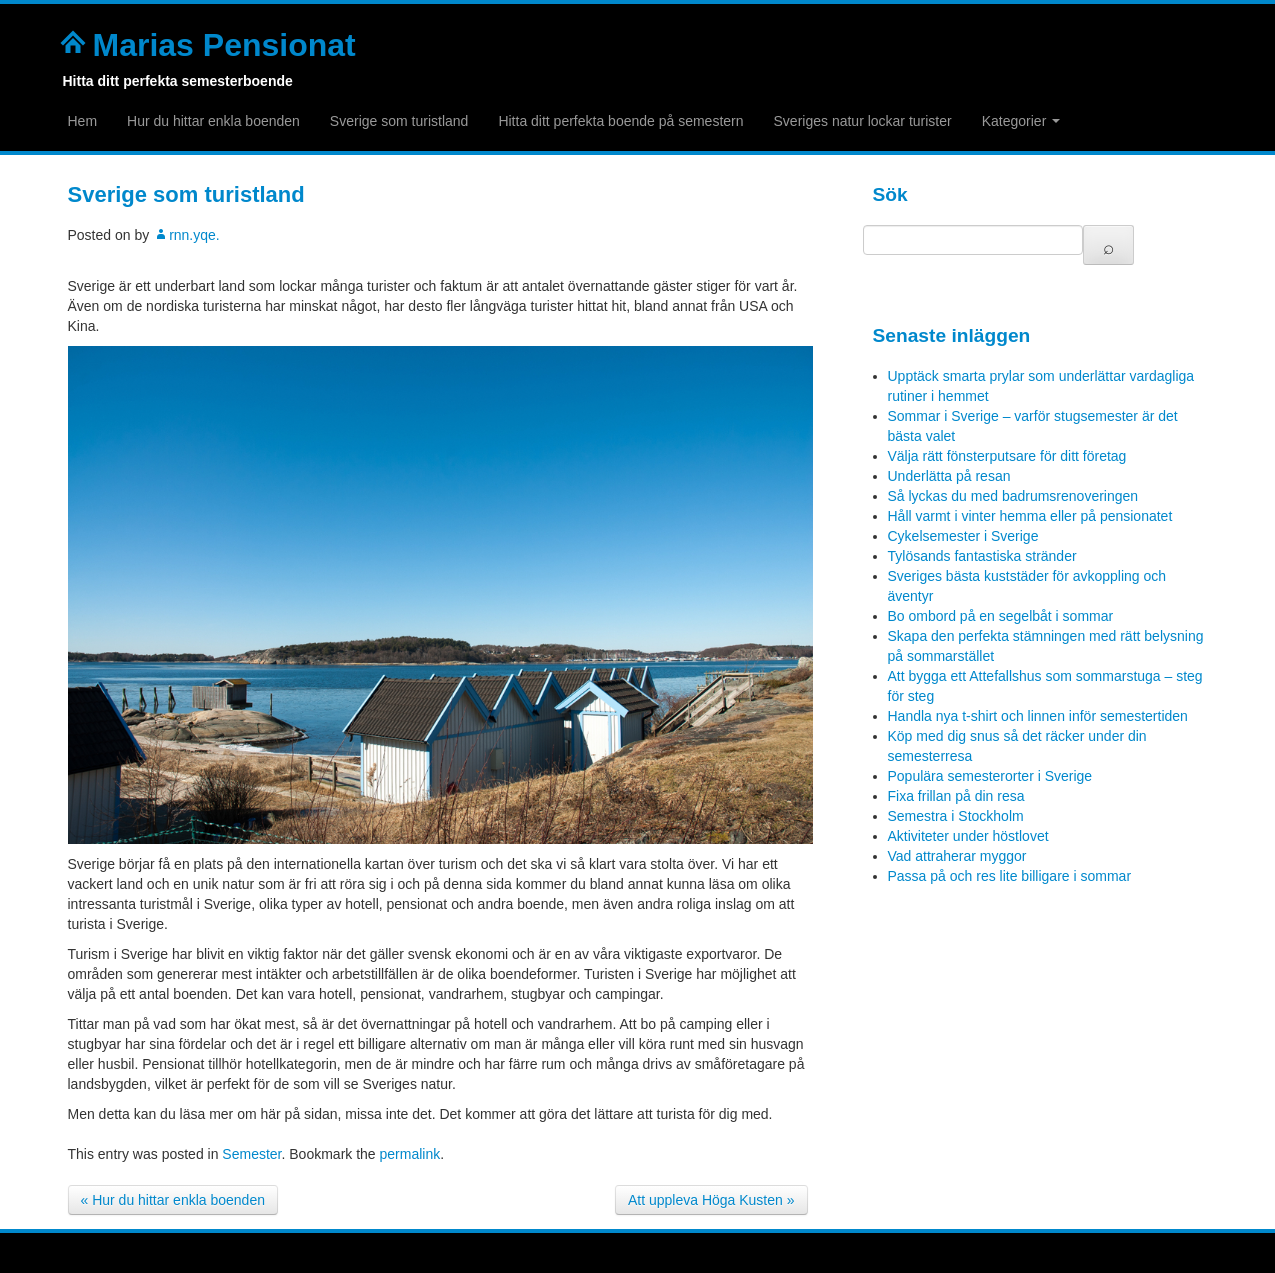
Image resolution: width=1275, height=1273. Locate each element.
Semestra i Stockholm (956, 816)
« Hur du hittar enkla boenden (173, 1200)
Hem (83, 121)
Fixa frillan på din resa (956, 796)
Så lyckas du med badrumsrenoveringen (1013, 496)
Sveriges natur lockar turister (863, 121)
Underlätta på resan (949, 476)
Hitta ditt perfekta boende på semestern (620, 121)
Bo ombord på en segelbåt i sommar (1001, 616)
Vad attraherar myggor (957, 856)
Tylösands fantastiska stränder (982, 556)
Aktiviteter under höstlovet (968, 836)
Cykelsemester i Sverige (963, 536)
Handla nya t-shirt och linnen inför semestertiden (1038, 716)
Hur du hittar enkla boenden (213, 121)
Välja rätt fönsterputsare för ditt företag (1007, 456)
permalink (410, 1154)
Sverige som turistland (399, 121)
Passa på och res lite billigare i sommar (1010, 876)
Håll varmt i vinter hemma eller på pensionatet (1030, 516)
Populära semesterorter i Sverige (990, 776)
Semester (251, 1154)
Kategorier (1021, 121)
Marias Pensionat (224, 45)
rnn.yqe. (194, 235)
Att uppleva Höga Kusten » (711, 1200)
